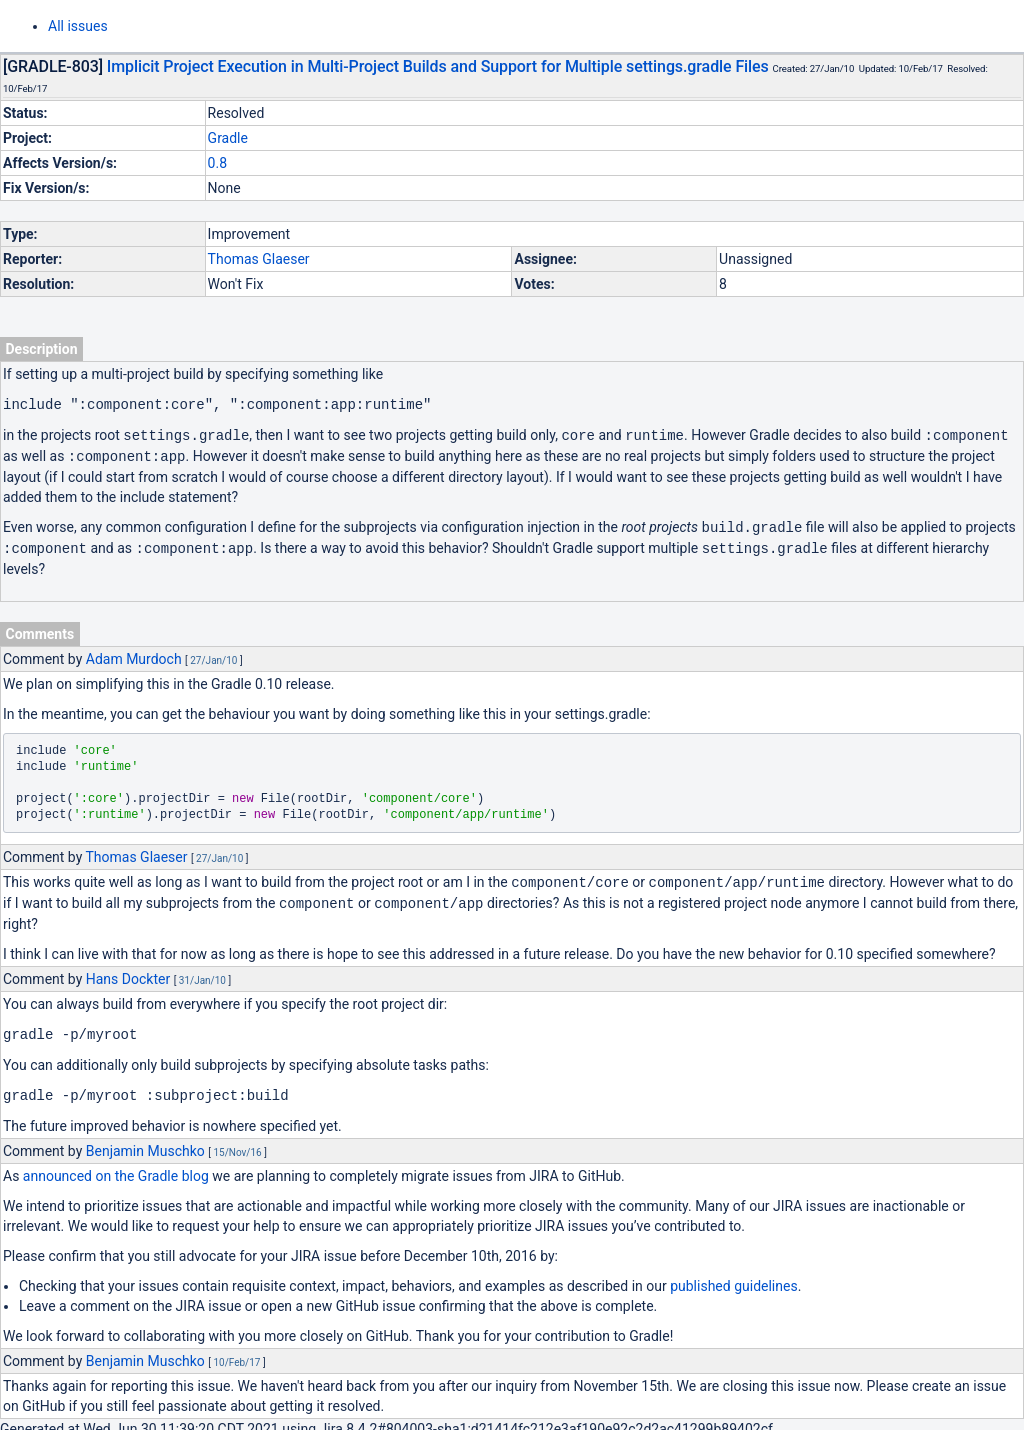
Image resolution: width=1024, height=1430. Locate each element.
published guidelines (733, 1277)
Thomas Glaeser (259, 259)
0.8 (217, 163)
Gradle (228, 138)
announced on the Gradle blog (116, 1167)
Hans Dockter (128, 972)
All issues (78, 26)
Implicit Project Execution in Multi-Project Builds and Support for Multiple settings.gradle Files (438, 66)
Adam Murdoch (134, 654)
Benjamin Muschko (145, 1142)
